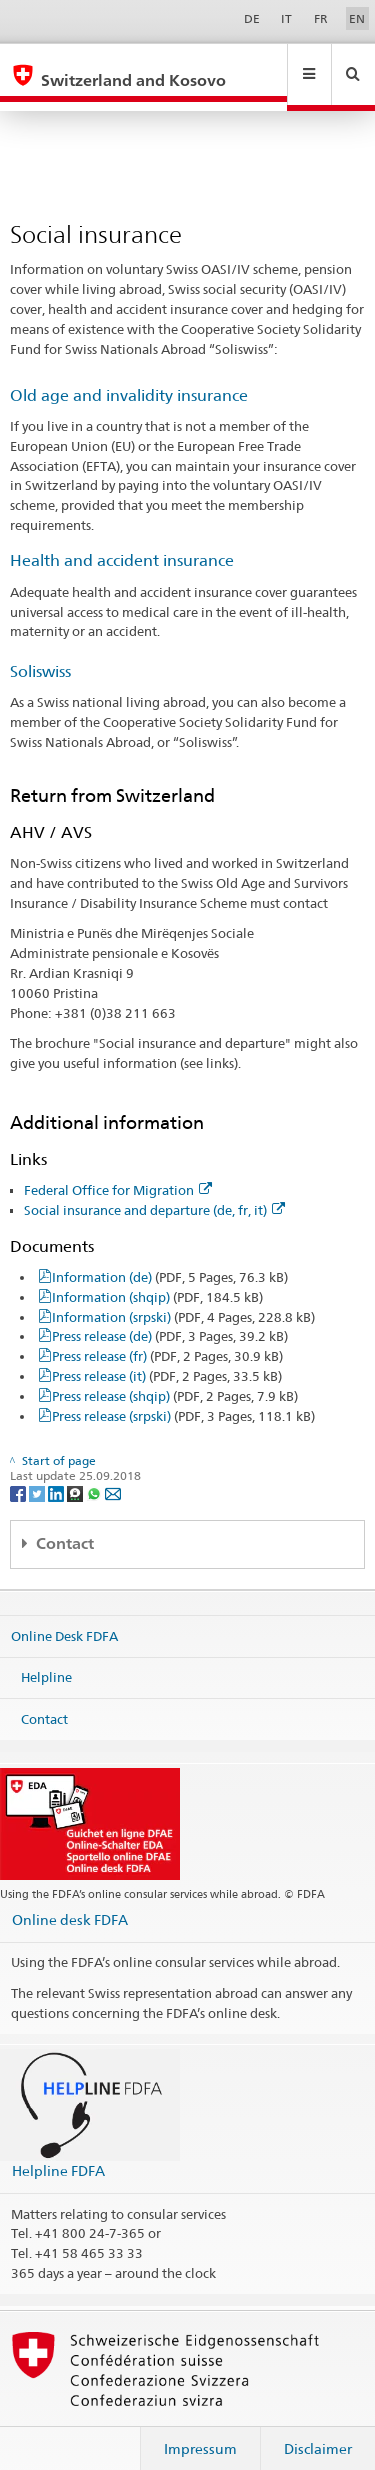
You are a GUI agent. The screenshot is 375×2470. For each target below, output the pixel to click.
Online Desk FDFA (64, 1616)
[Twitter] (38, 1473)
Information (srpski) (183, 1298)
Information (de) (170, 1258)
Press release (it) (167, 1357)
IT (286, 18)
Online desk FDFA (70, 1900)
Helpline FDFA (58, 2151)
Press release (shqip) (175, 1377)
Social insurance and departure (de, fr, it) (154, 1191)
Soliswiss (40, 652)
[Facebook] (19, 1473)
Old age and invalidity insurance (129, 376)
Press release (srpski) (183, 1397)
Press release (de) (170, 1317)
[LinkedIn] (57, 1473)
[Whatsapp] (95, 1473)
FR (321, 18)
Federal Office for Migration (118, 1171)
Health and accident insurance (122, 541)
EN (357, 18)
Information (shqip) (157, 1278)
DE (252, 18)
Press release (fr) (167, 1337)
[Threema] (76, 1473)
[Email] (113, 1473)
